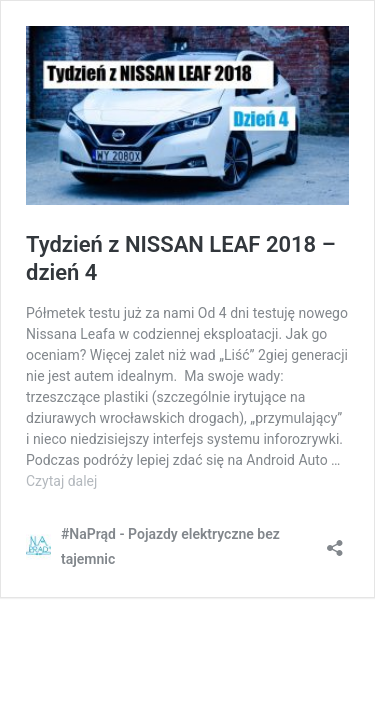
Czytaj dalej (61, 481)
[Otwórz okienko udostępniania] (335, 541)
